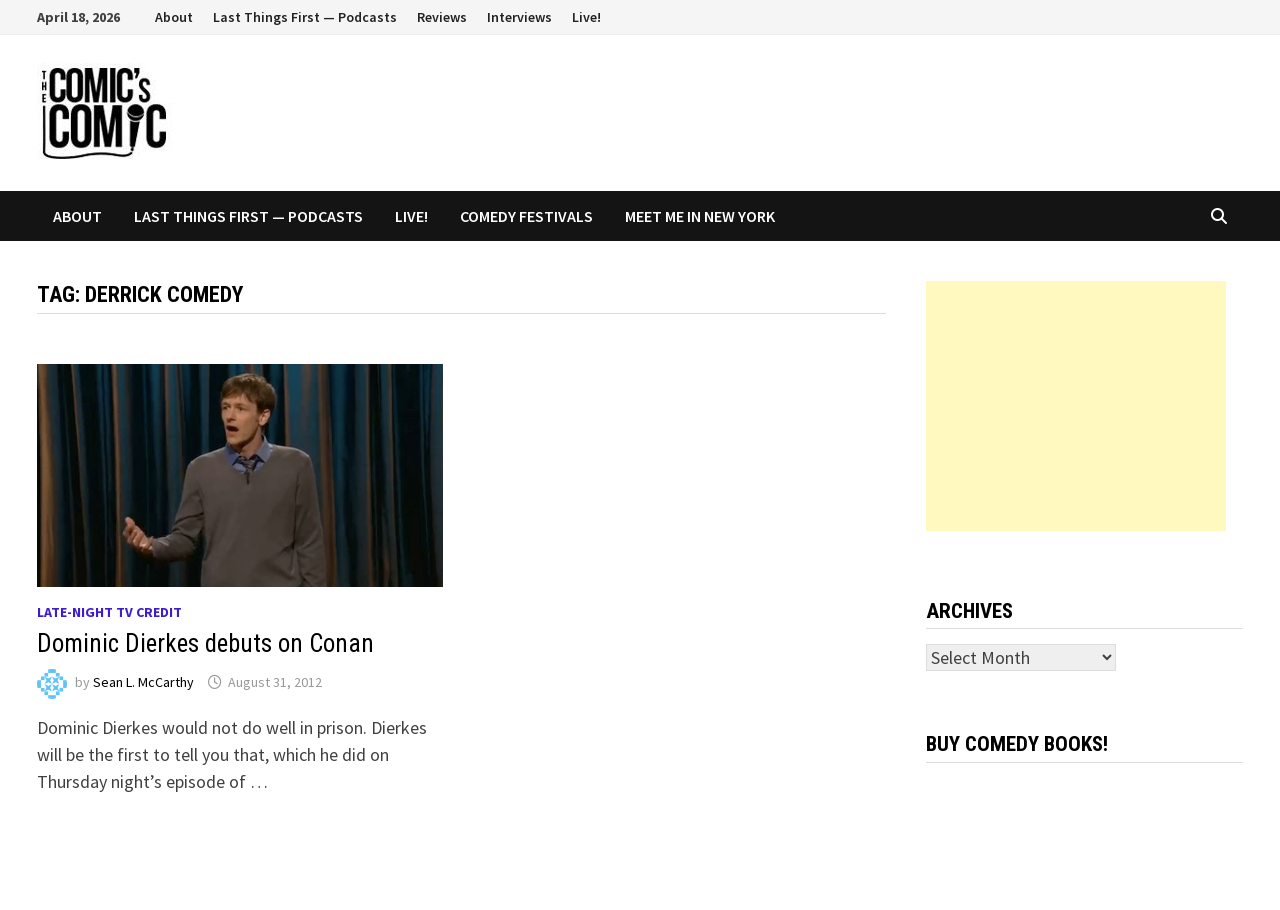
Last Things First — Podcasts (305, 17)
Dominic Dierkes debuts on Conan (205, 643)
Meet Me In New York (700, 216)
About (174, 17)
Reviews (442, 17)
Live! (586, 17)
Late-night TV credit (109, 612)
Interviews (519, 17)
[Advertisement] (1076, 406)
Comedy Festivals (526, 216)
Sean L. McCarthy (143, 682)
